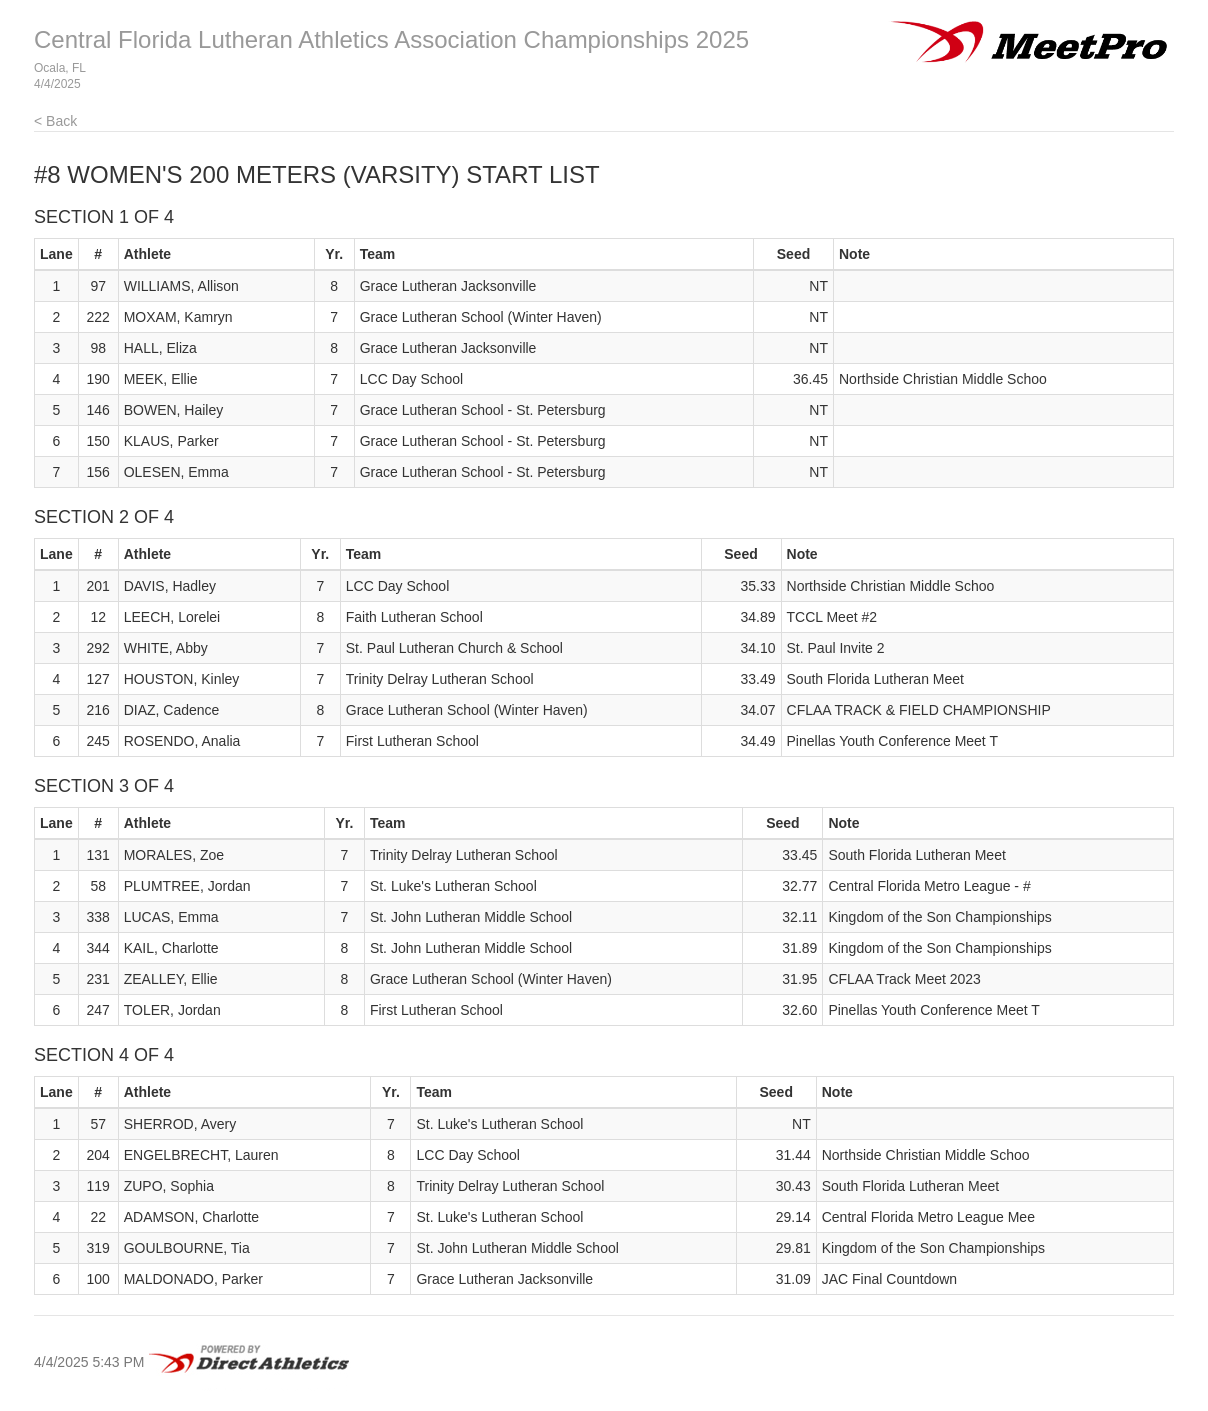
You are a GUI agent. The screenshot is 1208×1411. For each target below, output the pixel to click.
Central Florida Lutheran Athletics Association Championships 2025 (391, 39)
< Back (55, 121)
